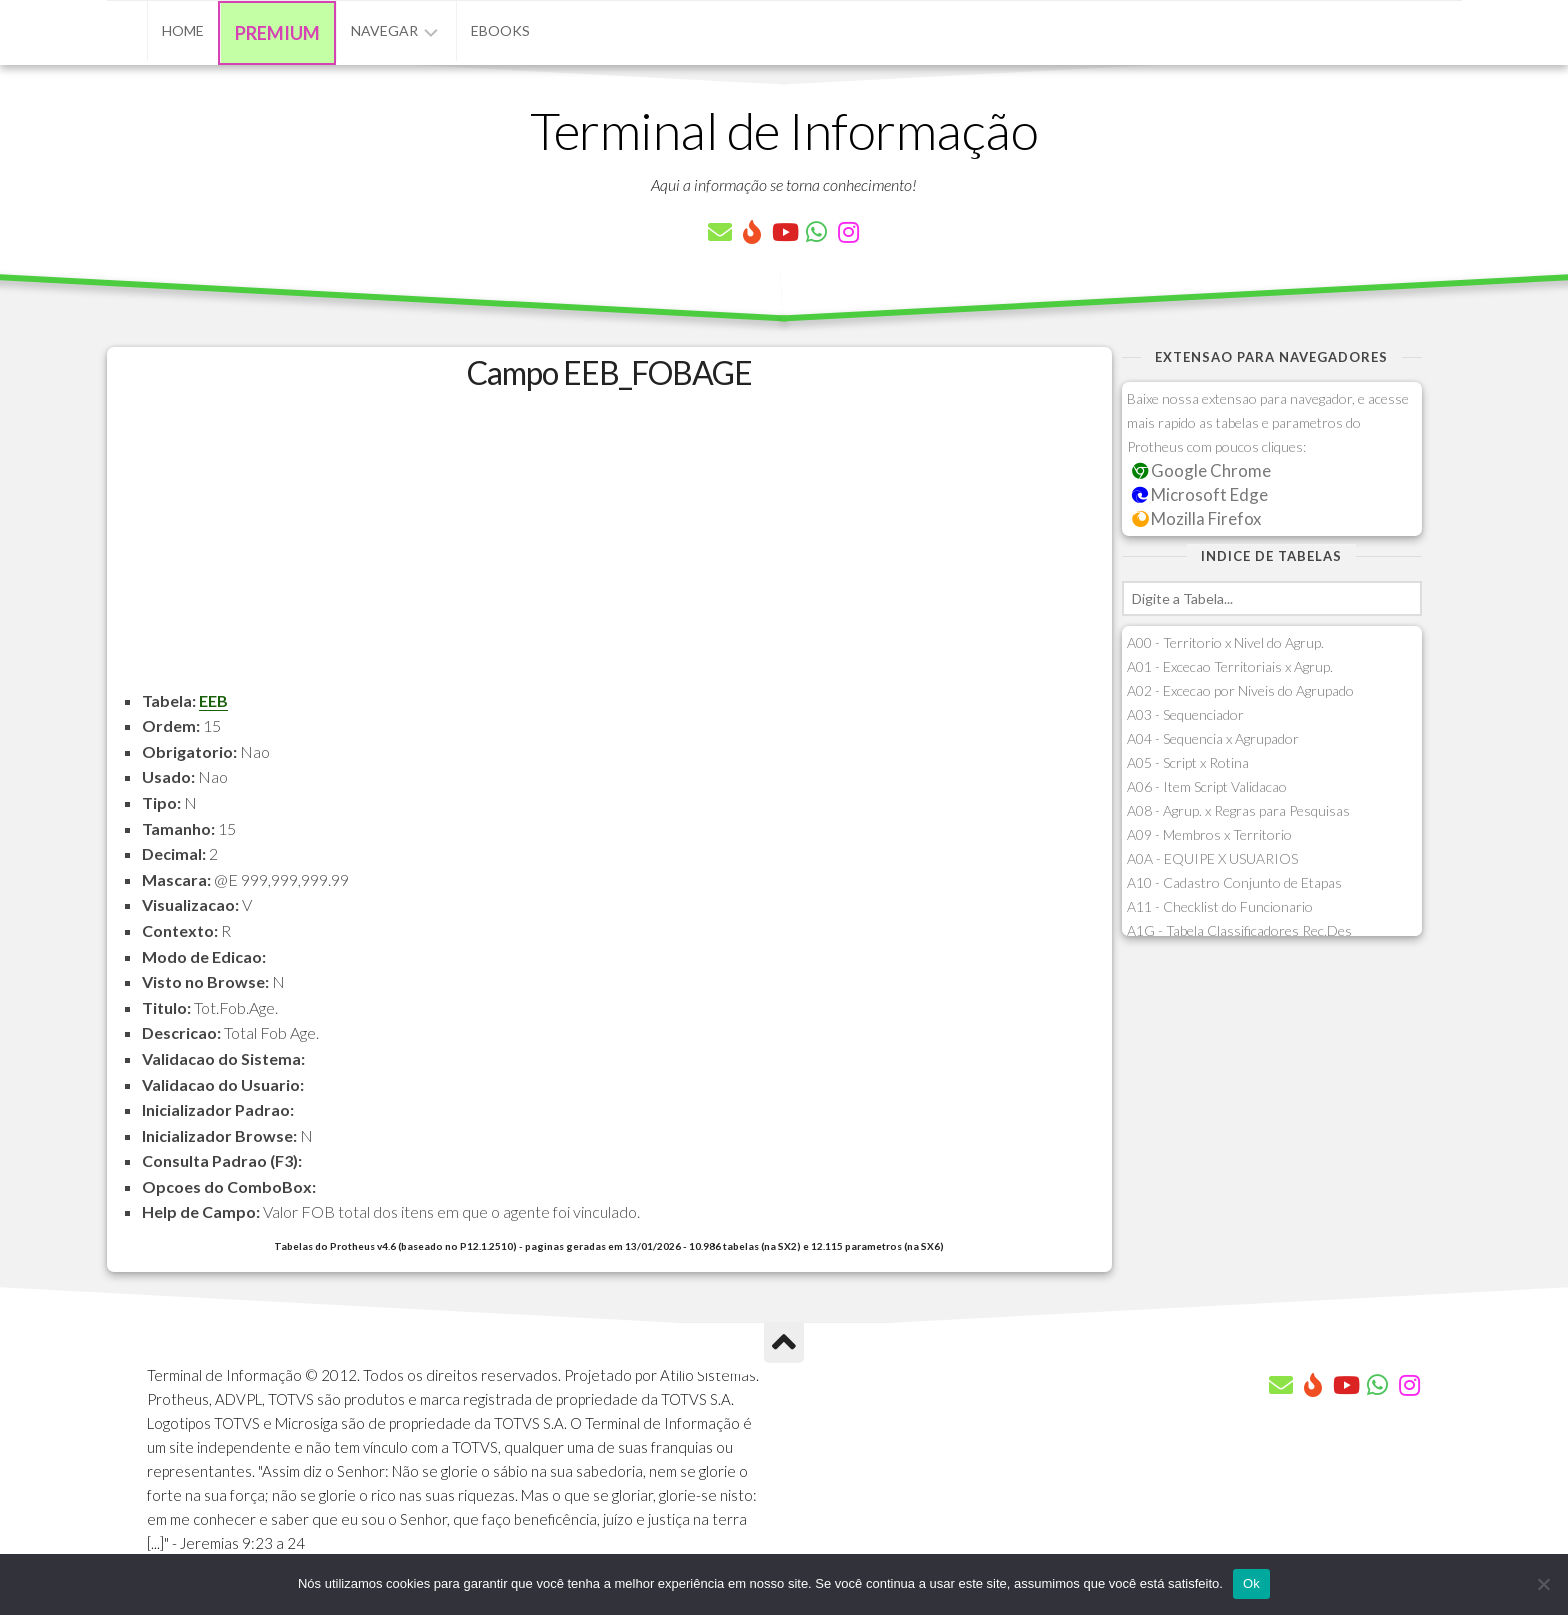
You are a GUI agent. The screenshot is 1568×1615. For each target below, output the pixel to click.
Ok (1251, 1583)
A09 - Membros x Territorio (1209, 834)
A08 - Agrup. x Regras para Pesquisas (1238, 810)
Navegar (384, 30)
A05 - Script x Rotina (1188, 762)
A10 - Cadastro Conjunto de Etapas (1234, 882)
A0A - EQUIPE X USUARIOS (1212, 858)
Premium (277, 33)
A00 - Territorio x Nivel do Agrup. (1225, 642)
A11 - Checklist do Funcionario (1220, 906)
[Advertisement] (609, 548)
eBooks (500, 30)
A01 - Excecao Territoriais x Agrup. (1230, 666)
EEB (213, 700)
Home (183, 30)
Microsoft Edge (1200, 494)
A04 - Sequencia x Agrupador (1213, 738)
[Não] (1543, 1584)
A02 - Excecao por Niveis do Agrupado (1240, 690)
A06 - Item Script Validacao (1207, 786)
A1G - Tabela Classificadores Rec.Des (1239, 930)
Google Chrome (1202, 470)
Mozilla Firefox (1197, 518)
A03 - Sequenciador (1185, 714)
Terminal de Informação (784, 130)
